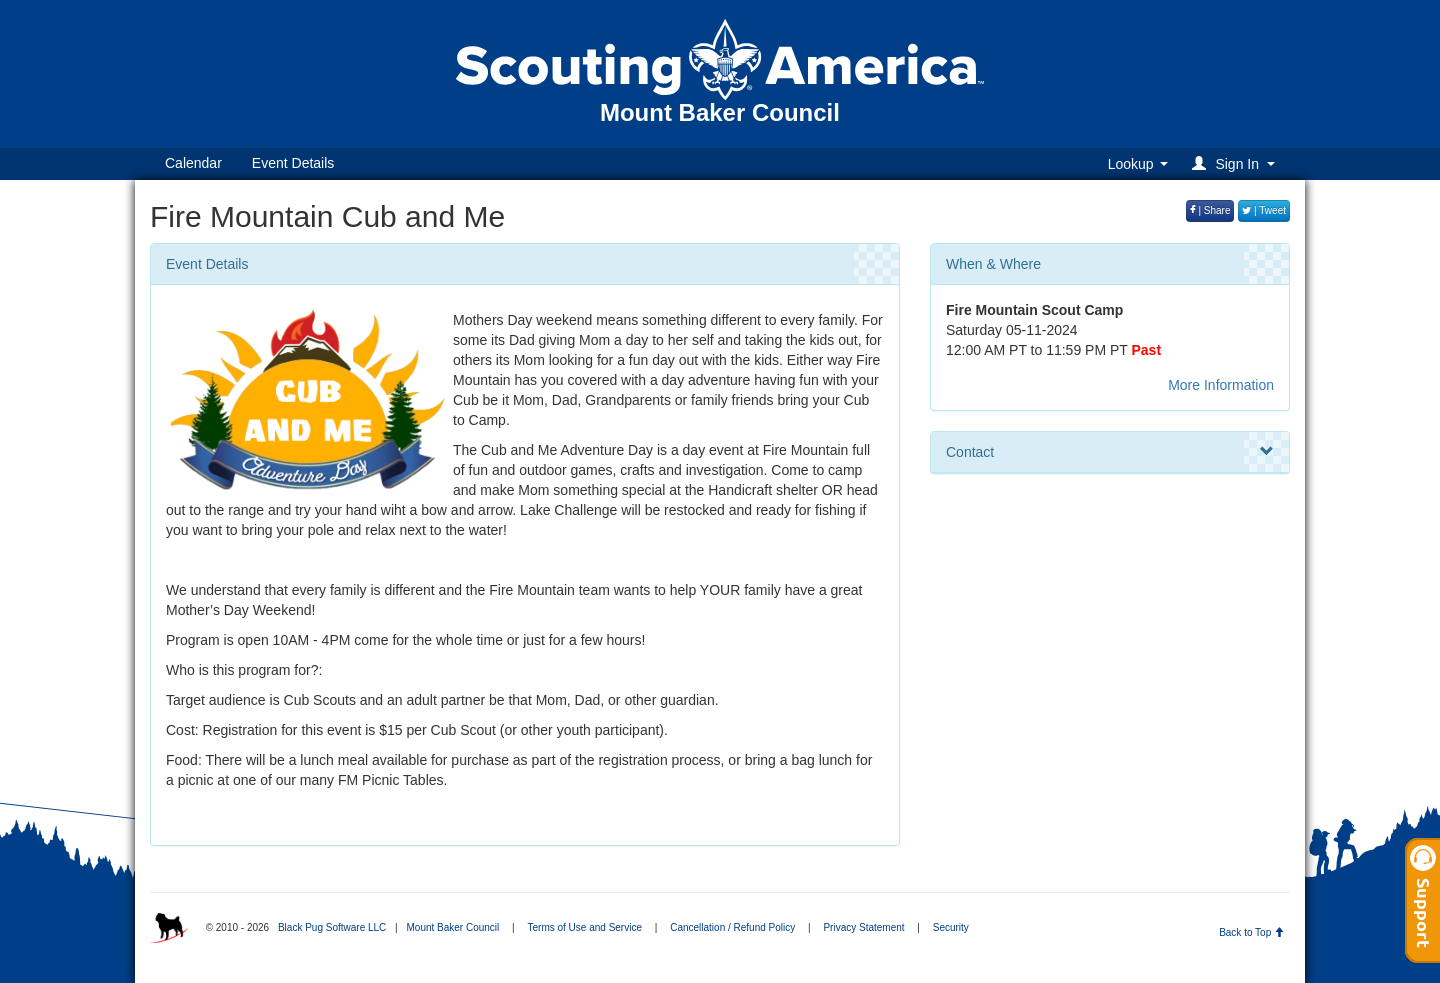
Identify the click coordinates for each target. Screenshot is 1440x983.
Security (951, 927)
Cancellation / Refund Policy (732, 927)
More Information (1221, 385)
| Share (1210, 210)
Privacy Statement (863, 927)
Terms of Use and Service (584, 927)
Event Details (293, 163)
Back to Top (1251, 932)
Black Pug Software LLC (332, 927)
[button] (1236, 163)
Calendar (193, 163)
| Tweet (1264, 210)
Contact (1110, 452)
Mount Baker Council (452, 927)
